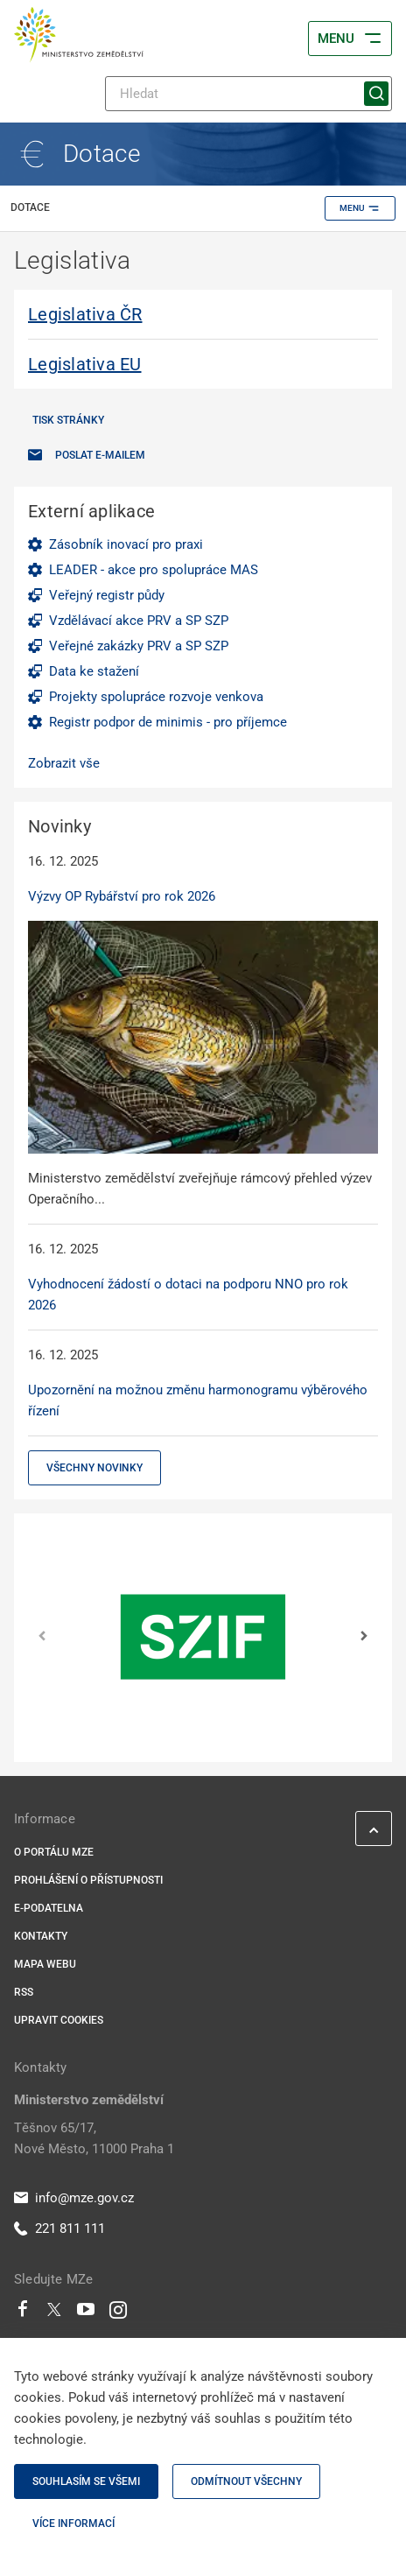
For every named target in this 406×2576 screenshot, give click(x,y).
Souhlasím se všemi (86, 2481)
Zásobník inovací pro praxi (126, 544)
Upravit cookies (58, 2020)
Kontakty (40, 1936)
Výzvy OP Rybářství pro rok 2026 (121, 896)
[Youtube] (86, 2313)
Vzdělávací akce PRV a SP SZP (138, 620)
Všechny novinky (94, 1468)
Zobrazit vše (64, 763)
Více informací (73, 2523)
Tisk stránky (68, 420)
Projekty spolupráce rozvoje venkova (156, 697)
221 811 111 (59, 2228)
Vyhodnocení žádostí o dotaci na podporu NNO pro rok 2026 (188, 1294)
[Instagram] (118, 2313)
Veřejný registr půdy (106, 595)
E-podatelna (48, 1908)
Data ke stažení (94, 671)
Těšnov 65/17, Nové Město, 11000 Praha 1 (94, 2138)
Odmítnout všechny (246, 2481)
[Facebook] (23, 2313)
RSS (23, 1992)
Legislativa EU (85, 364)
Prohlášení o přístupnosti (88, 1880)
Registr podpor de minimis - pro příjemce (168, 722)
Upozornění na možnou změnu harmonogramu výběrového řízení (198, 1400)
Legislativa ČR (85, 314)
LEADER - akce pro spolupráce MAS (153, 570)
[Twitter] (54, 2313)
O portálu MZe (54, 1852)
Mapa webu (45, 1964)
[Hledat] (248, 93)
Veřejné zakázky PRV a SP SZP (138, 646)
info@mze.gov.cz (74, 2198)
